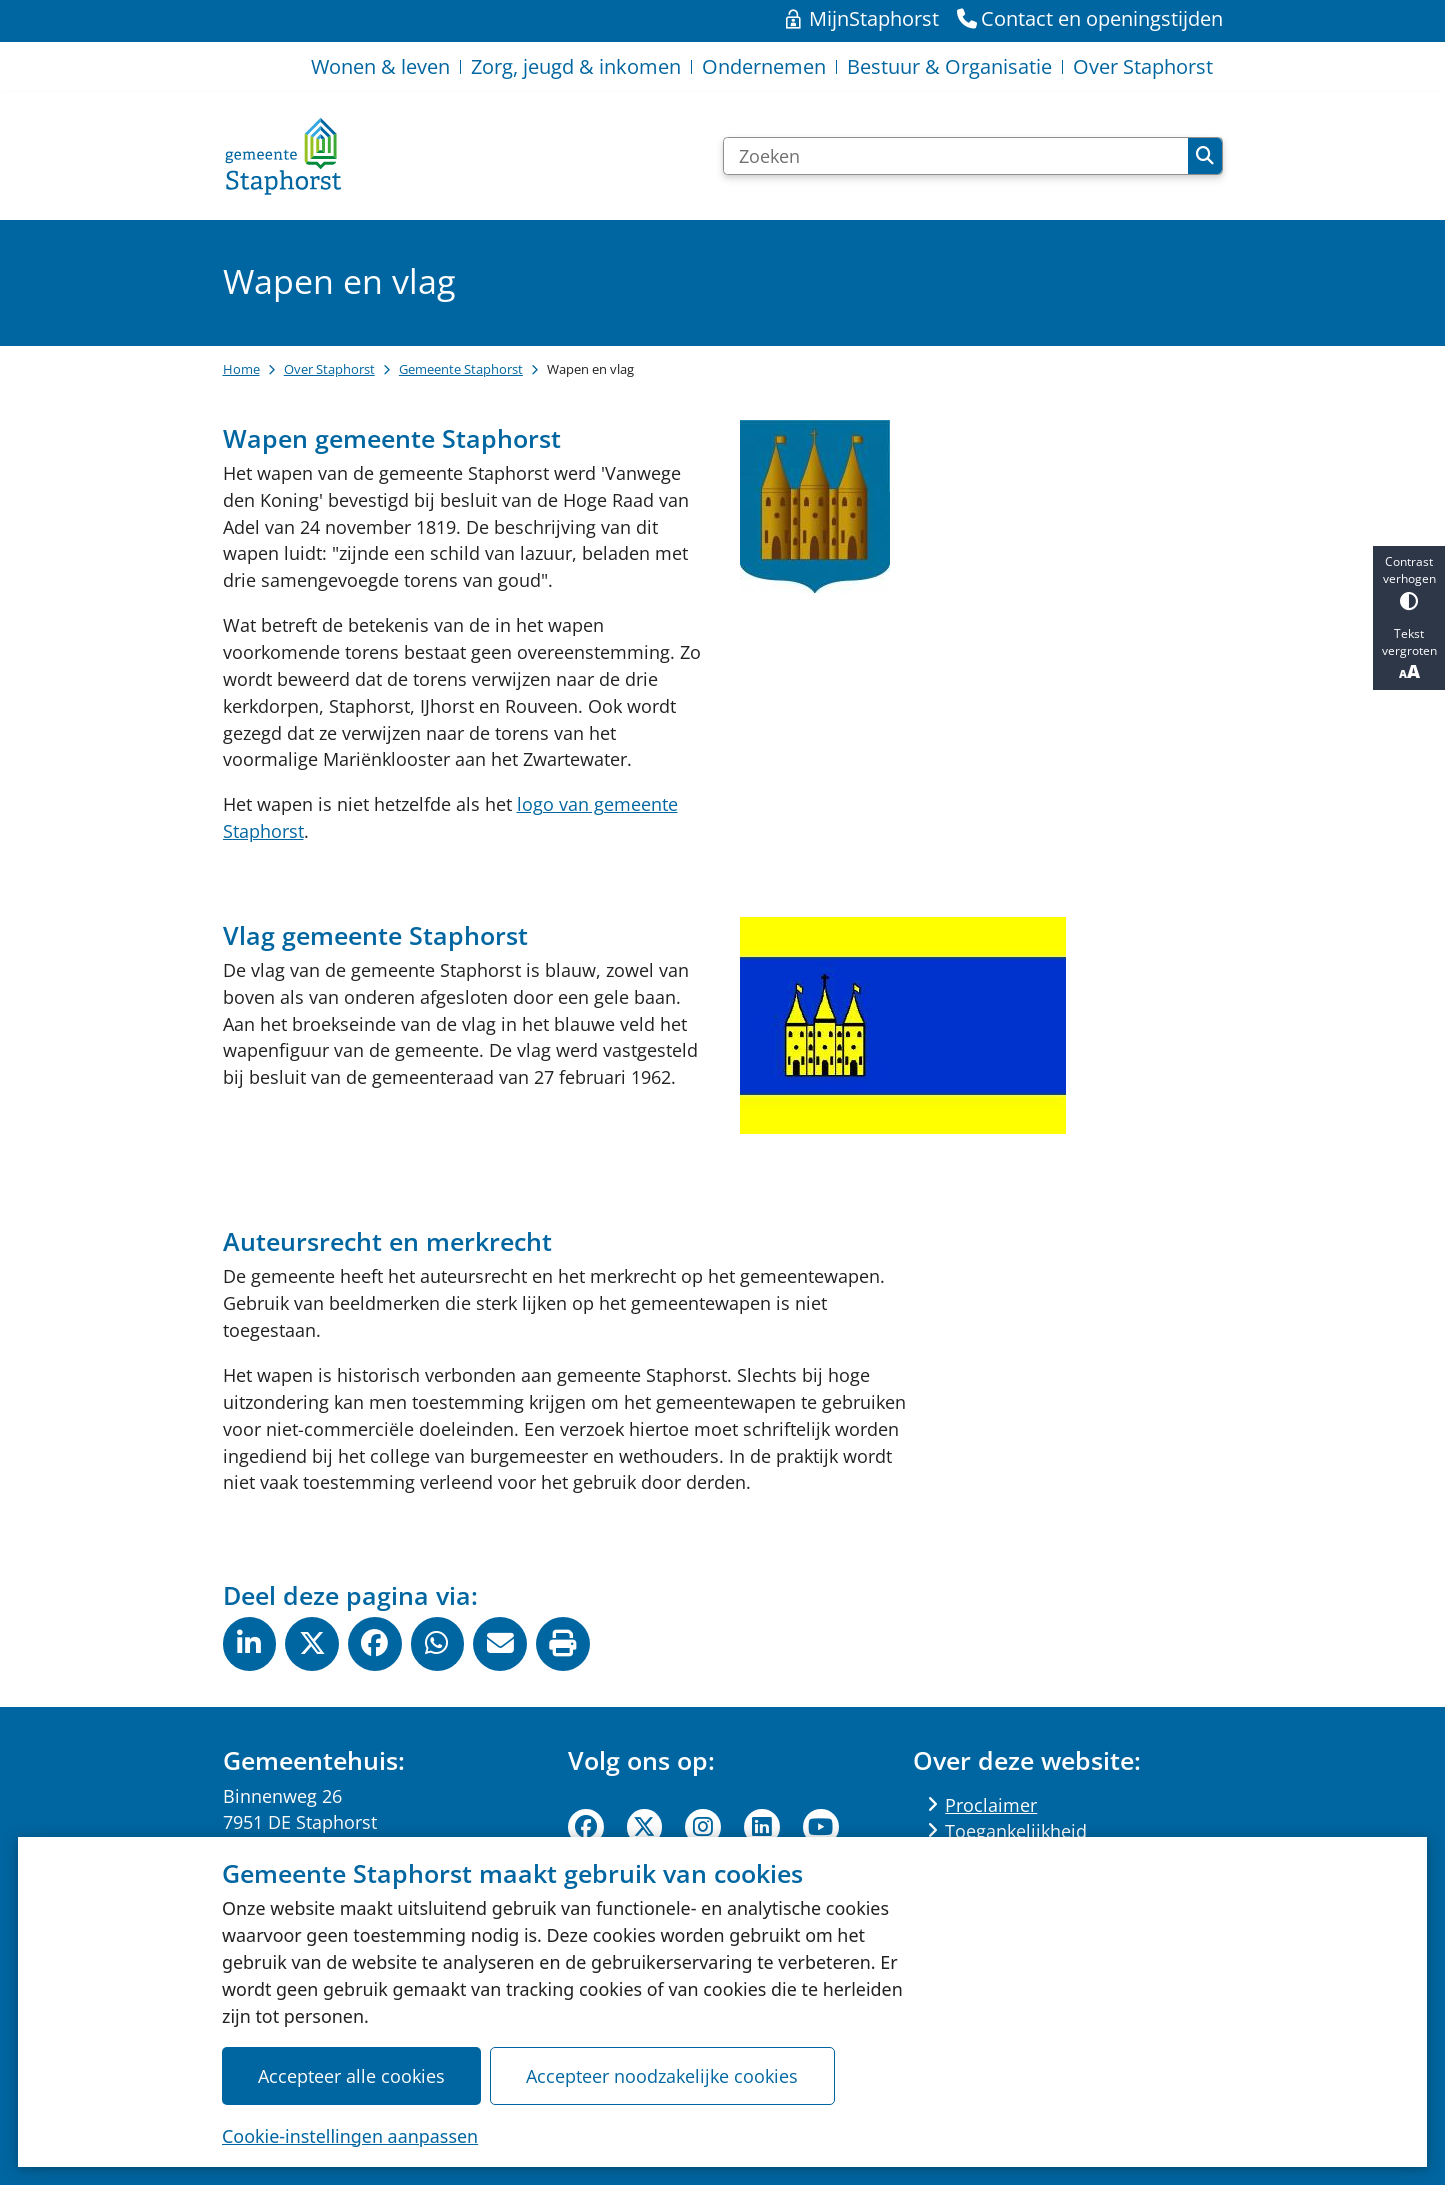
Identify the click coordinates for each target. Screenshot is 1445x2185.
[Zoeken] (956, 156)
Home (241, 369)
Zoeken (1205, 156)
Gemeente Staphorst (461, 369)
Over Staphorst (329, 369)
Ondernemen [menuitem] (764, 66)
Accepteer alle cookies (351, 2075)
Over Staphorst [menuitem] (1143, 66)
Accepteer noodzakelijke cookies (663, 2075)
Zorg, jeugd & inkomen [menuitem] (576, 66)
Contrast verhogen (1409, 581)
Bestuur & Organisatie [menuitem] (949, 66)
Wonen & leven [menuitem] (380, 66)
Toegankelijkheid (1016, 1831)
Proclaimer (991, 1805)
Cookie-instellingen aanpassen (350, 2135)
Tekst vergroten (1409, 654)
